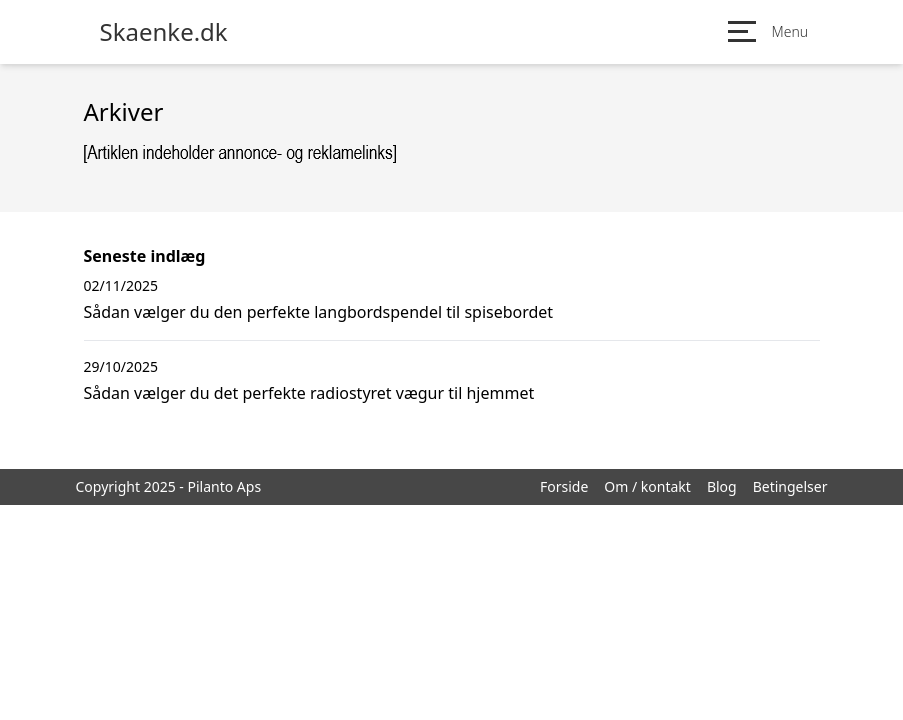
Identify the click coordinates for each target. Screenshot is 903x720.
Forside (564, 486)
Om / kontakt (647, 486)
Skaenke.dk (164, 32)
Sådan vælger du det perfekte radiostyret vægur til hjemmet (309, 393)
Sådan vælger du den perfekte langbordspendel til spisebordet (319, 312)
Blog (722, 486)
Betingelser (790, 486)
